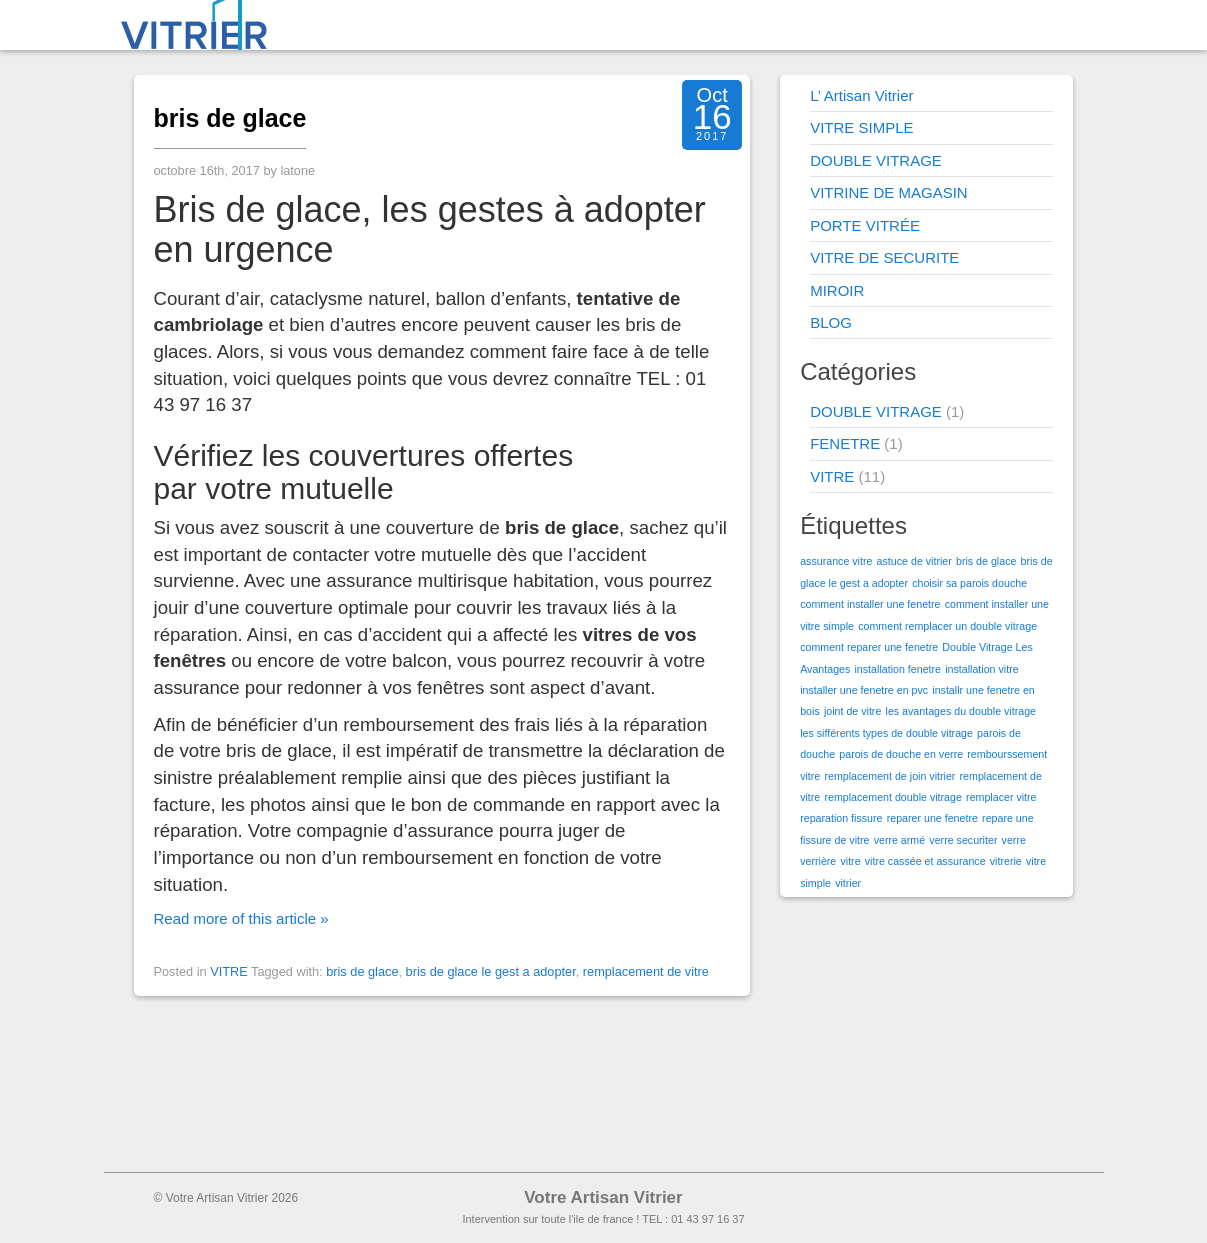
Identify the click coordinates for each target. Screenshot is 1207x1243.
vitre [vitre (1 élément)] (850, 861)
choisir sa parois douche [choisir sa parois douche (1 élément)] (969, 583)
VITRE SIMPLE (861, 127)
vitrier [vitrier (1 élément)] (848, 883)
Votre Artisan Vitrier (603, 1197)
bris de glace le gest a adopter (491, 971)
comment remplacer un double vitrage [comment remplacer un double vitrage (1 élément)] (947, 626)
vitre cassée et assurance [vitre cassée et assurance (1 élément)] (925, 861)
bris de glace (230, 118)
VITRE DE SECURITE (884, 257)
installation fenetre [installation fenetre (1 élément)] (898, 669)
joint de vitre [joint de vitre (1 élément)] (852, 711)
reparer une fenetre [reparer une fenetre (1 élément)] (932, 818)
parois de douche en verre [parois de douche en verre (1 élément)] (901, 754)
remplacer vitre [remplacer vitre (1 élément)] (1001, 797)
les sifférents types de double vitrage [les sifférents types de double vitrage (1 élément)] (886, 733)
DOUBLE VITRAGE (876, 160)
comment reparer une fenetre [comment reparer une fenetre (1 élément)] (869, 647)
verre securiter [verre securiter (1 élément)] (963, 840)
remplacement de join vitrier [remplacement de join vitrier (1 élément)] (889, 776)
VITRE (229, 971)
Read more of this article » (241, 918)
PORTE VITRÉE (865, 225)
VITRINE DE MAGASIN (889, 192)
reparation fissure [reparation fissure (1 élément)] (841, 818)
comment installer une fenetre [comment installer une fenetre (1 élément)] (870, 604)
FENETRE (845, 443)
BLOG (831, 322)
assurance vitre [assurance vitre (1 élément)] (836, 561)
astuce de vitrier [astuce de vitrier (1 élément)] (914, 561)
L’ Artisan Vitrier (861, 95)
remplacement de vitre (646, 971)
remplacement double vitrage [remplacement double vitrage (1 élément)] (892, 797)
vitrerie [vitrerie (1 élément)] (1006, 861)
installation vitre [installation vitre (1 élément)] (981, 669)
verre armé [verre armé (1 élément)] (900, 840)
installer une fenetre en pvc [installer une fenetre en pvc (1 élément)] (864, 690)
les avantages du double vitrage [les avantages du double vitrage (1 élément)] (961, 711)
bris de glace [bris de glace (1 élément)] (986, 561)
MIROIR (837, 290)
